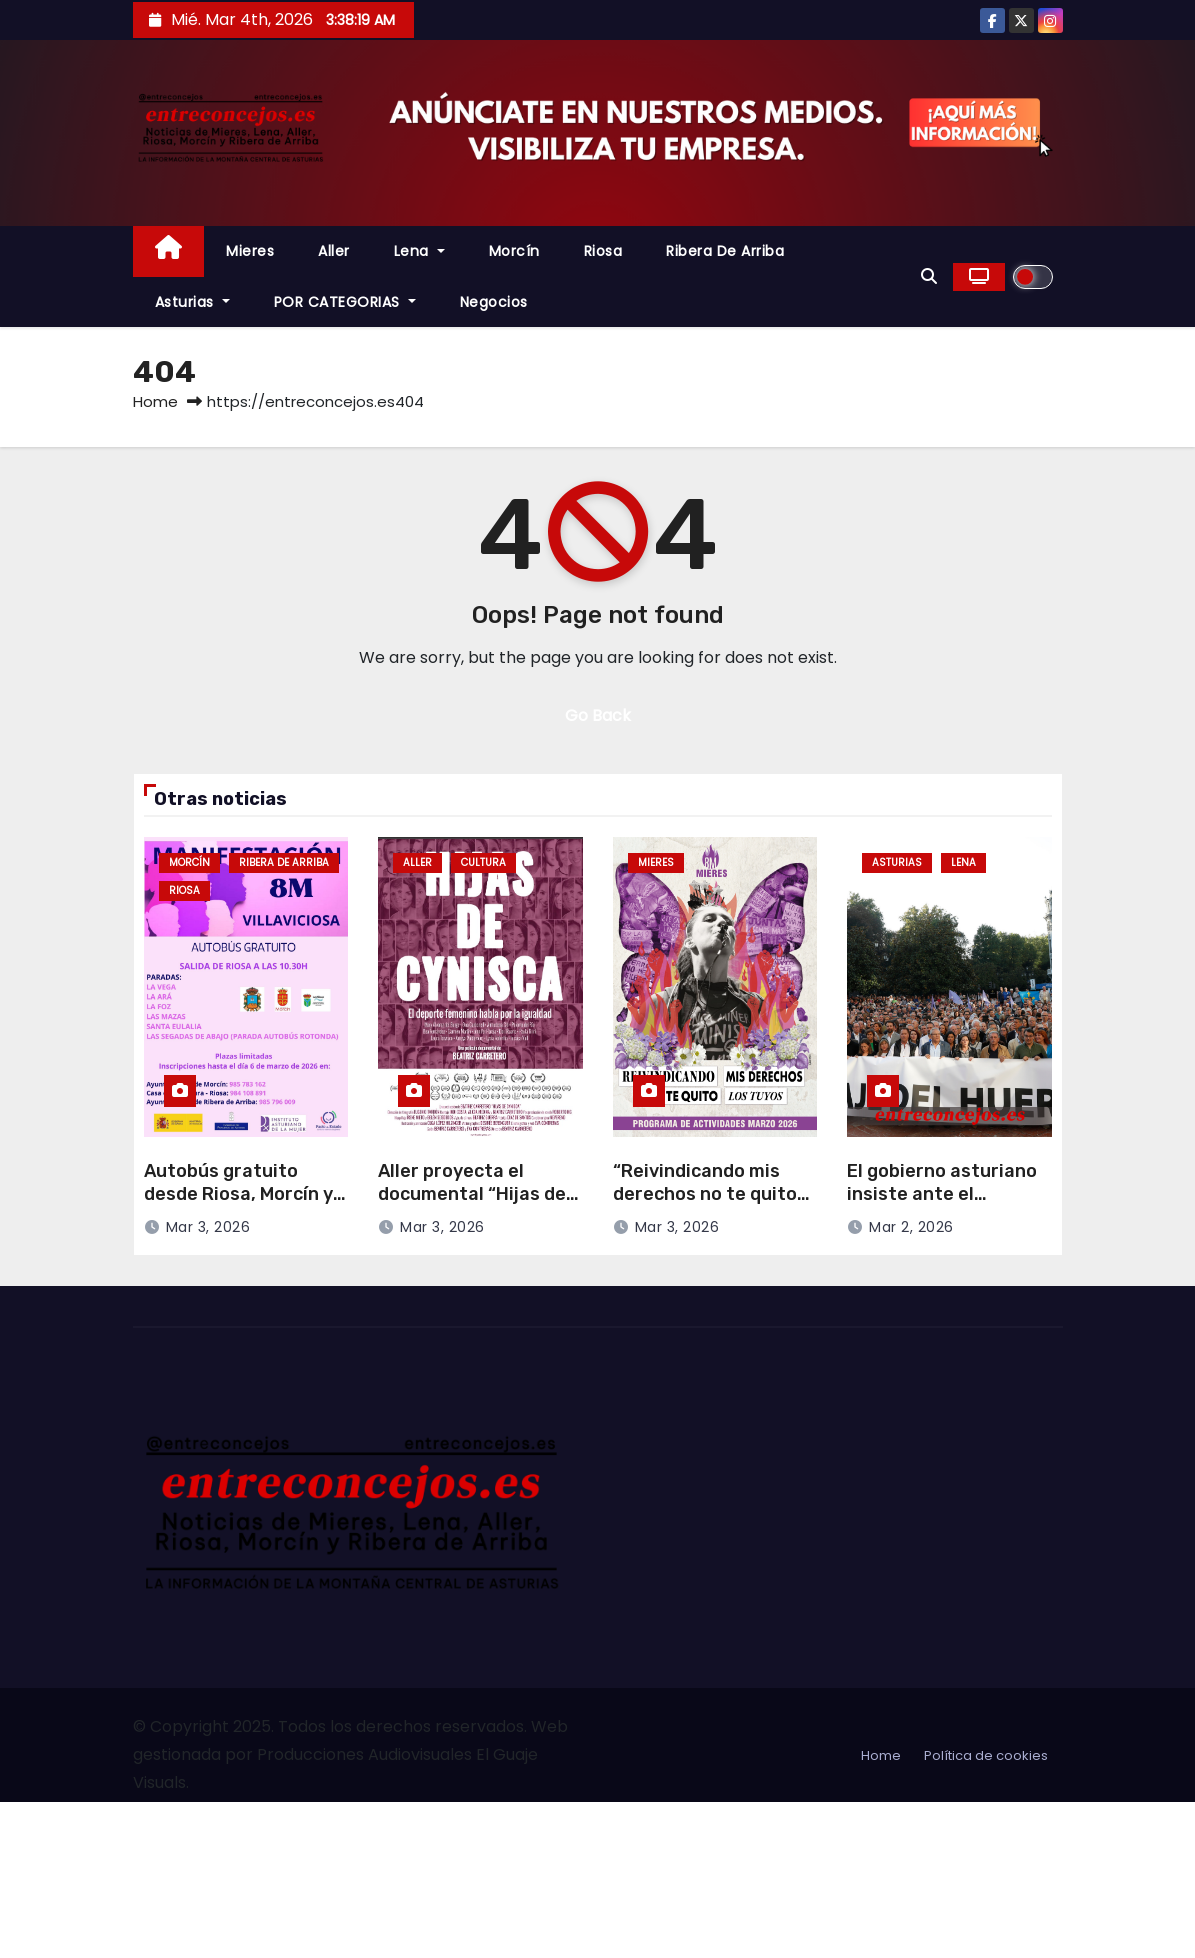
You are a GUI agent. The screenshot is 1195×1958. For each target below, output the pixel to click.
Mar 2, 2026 (911, 1227)
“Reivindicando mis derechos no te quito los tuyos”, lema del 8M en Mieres (713, 1205)
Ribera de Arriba (725, 251)
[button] (929, 276)
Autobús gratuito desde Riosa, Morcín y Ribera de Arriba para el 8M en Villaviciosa (238, 1205)
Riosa (603, 251)
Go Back (598, 715)
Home (155, 401)
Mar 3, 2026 (208, 1227)
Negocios (494, 302)
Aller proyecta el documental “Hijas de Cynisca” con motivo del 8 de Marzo (472, 1205)
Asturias (192, 302)
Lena (419, 251)
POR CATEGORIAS (345, 302)
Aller (334, 251)
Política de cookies (986, 1755)
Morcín (514, 251)
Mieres (250, 251)
